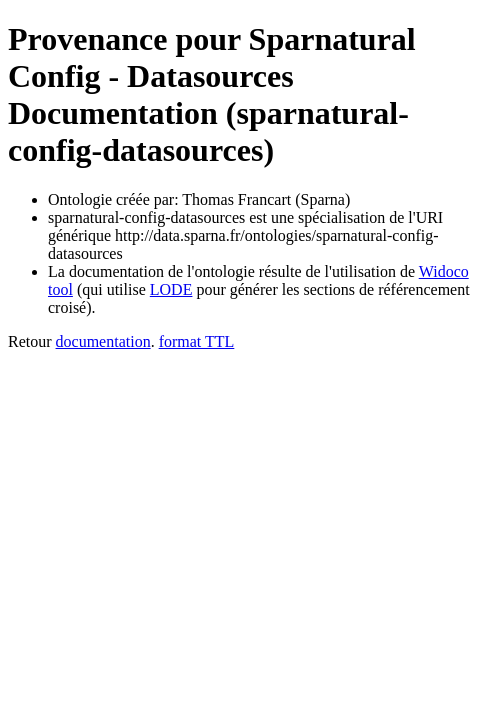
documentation (103, 341)
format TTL (197, 341)
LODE (171, 289)
